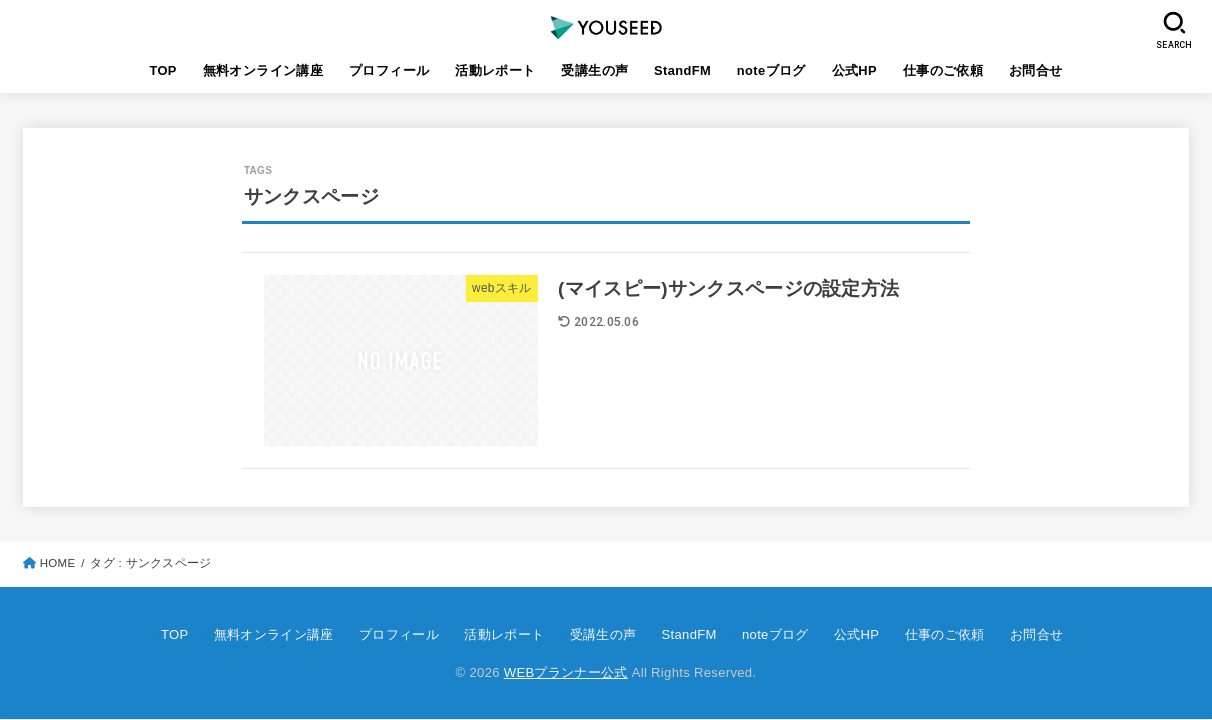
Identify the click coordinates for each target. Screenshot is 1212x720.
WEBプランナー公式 (566, 672)
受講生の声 (594, 70)
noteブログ (771, 70)
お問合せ (1036, 70)
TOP (162, 70)
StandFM (682, 70)
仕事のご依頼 (943, 70)
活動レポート (495, 70)
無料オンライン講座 (263, 70)
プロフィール (389, 70)
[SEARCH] (1175, 30)
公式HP (855, 70)
